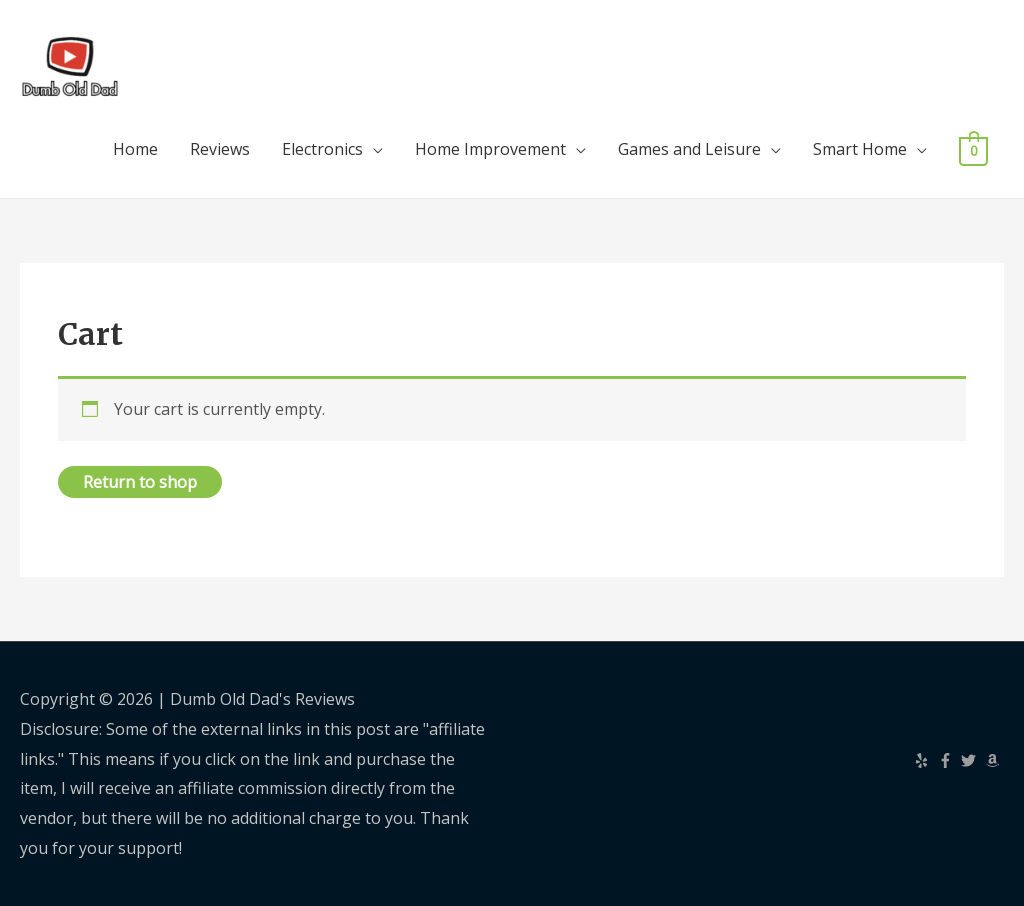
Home (135, 149)
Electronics (322, 149)
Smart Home (860, 149)
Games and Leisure (689, 149)
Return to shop (140, 482)
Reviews (220, 149)
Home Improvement (490, 149)
